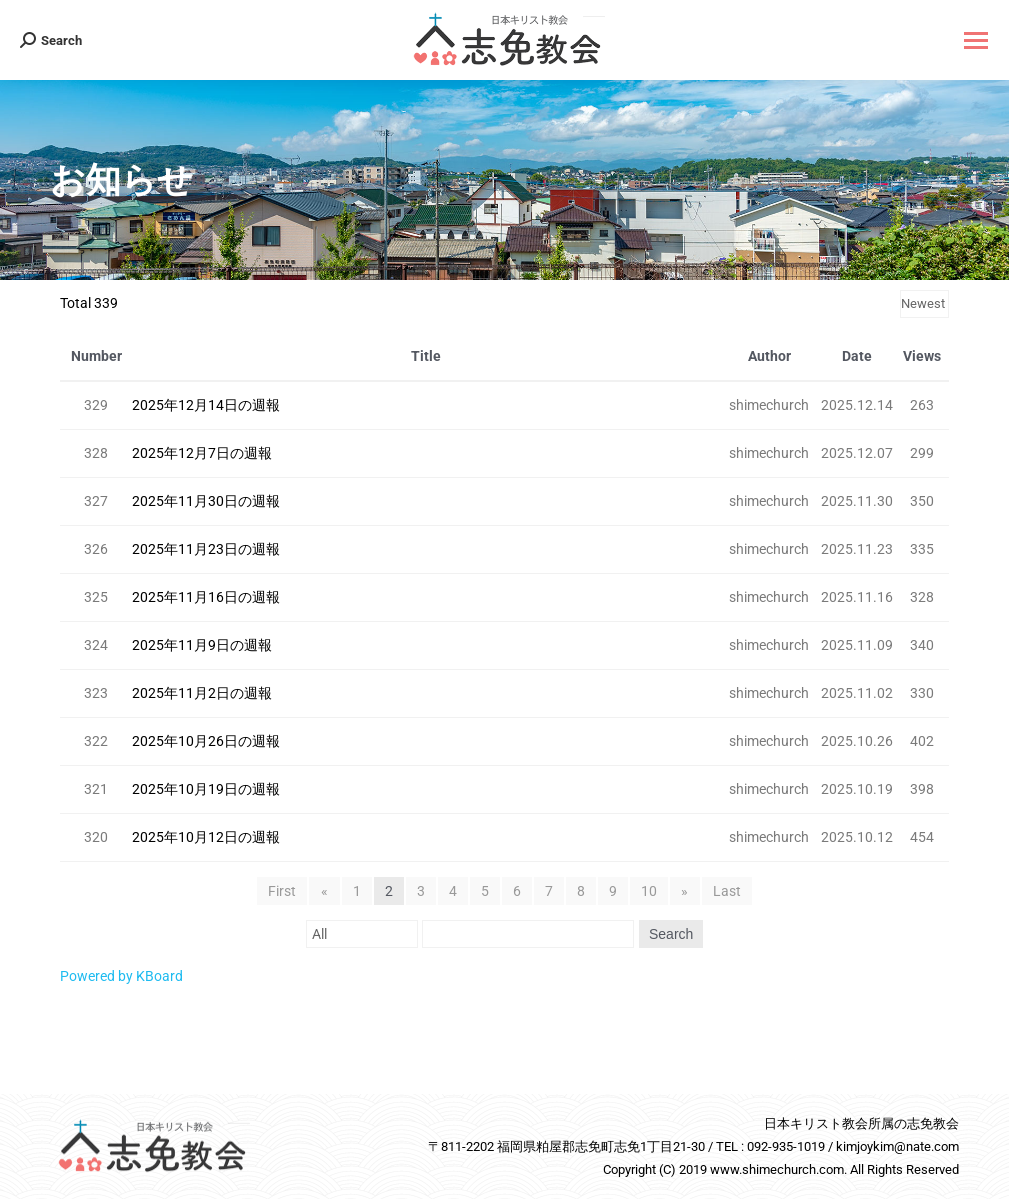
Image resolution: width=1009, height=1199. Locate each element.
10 (649, 891)
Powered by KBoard (121, 976)
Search (670, 934)
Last (726, 891)
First (284, 891)
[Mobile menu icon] (976, 40)
